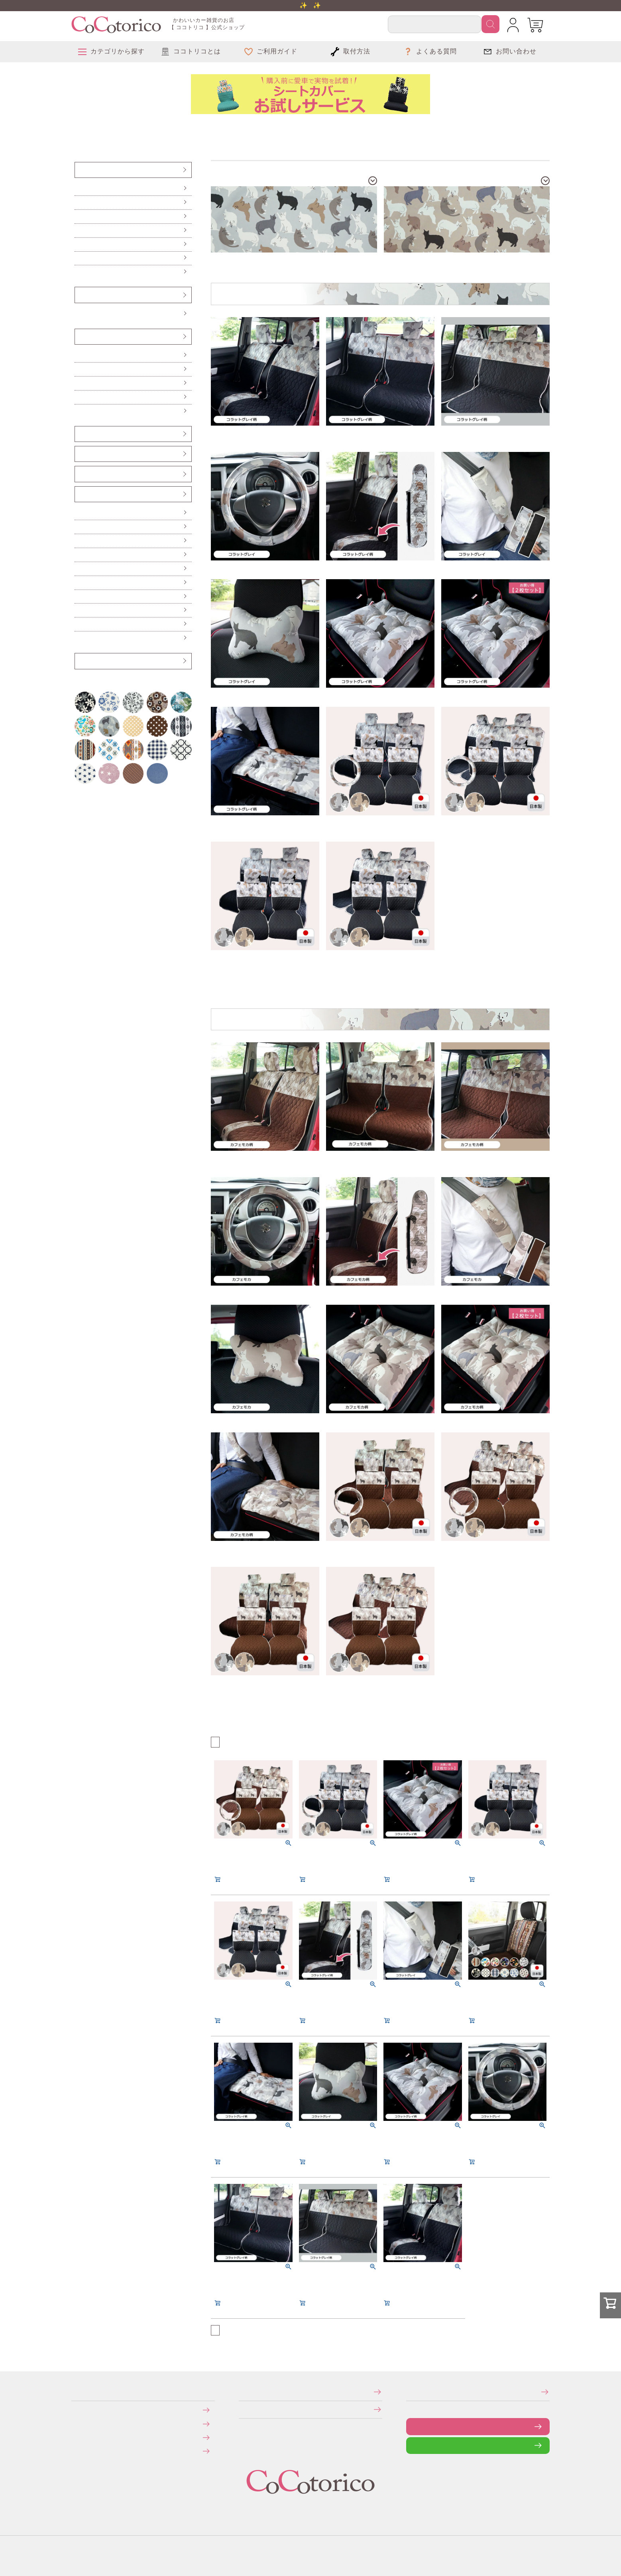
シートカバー (79, 170)
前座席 (78, 188)
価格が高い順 (241, 1741)
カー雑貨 (79, 494)
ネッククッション (79, 397)
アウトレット (79, 661)
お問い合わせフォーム (412, 2426)
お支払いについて (77, 2410)
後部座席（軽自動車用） (80, 216)
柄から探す (77, 125)
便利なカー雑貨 (79, 527)
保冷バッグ (79, 582)
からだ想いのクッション (80, 411)
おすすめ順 (224, 1741)
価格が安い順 (232, 1741)
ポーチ (78, 624)
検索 (490, 24)
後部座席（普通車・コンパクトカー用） (81, 230)
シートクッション (79, 355)
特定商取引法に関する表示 (241, 2392)
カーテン (78, 568)
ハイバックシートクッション (80, 383)
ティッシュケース (79, 554)
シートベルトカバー (80, 454)
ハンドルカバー (79, 295)
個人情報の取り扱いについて (241, 2409)
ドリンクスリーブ (79, 610)
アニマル (79, 125)
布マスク (78, 638)
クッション (79, 336)
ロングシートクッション (80, 369)
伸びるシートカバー (79, 258)
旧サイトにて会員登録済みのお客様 (78, 2451)
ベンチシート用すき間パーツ (80, 474)
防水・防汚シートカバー (80, 272)
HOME (74, 125)
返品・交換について (77, 2437)
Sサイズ (78, 314)
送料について (76, 2423)
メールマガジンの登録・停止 (408, 2392)
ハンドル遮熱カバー (79, 541)
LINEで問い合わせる (412, 2445)
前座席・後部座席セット (80, 244)
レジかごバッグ (79, 596)
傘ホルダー (79, 513)
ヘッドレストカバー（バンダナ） (81, 434)
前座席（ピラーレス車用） (80, 202)
